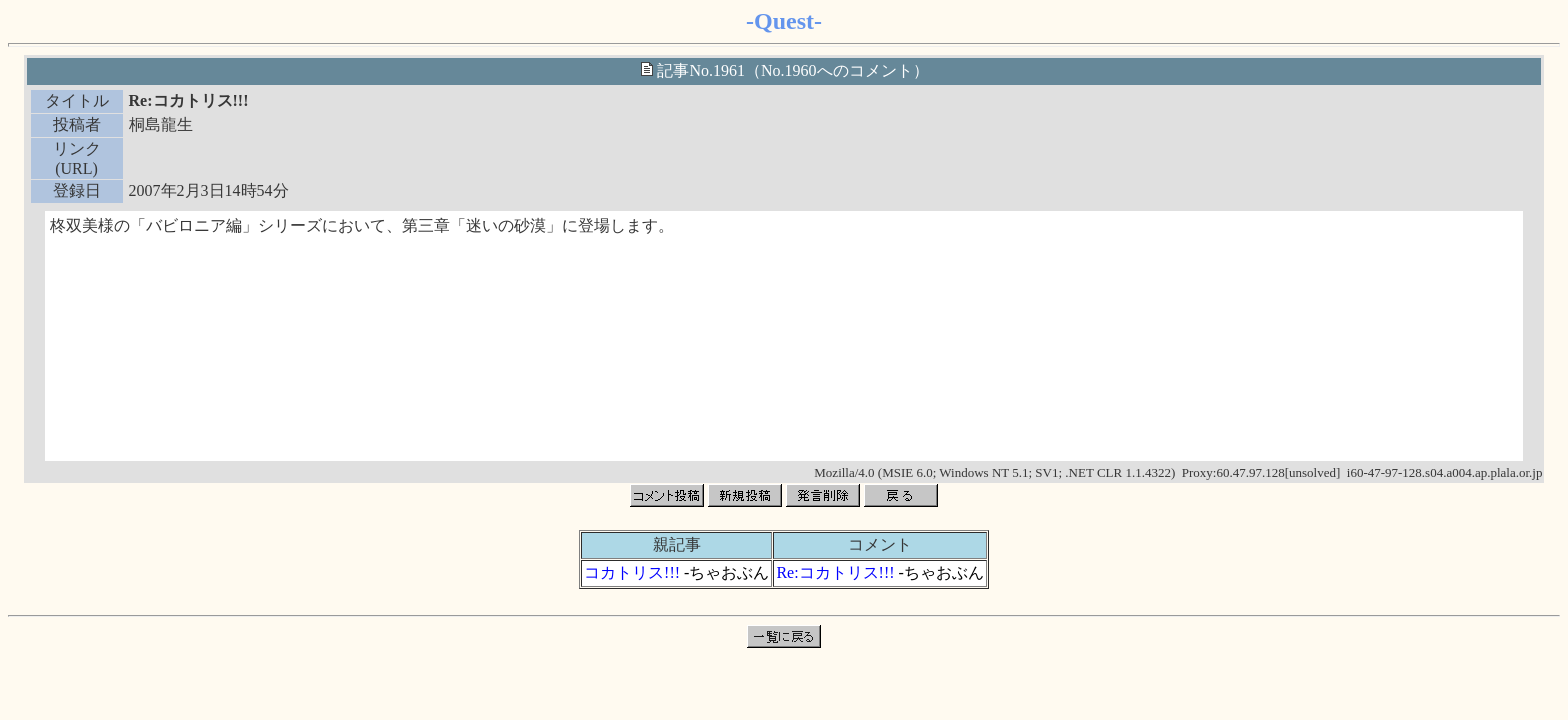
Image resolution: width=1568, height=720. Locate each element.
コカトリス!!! (632, 572)
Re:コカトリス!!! (835, 572)
